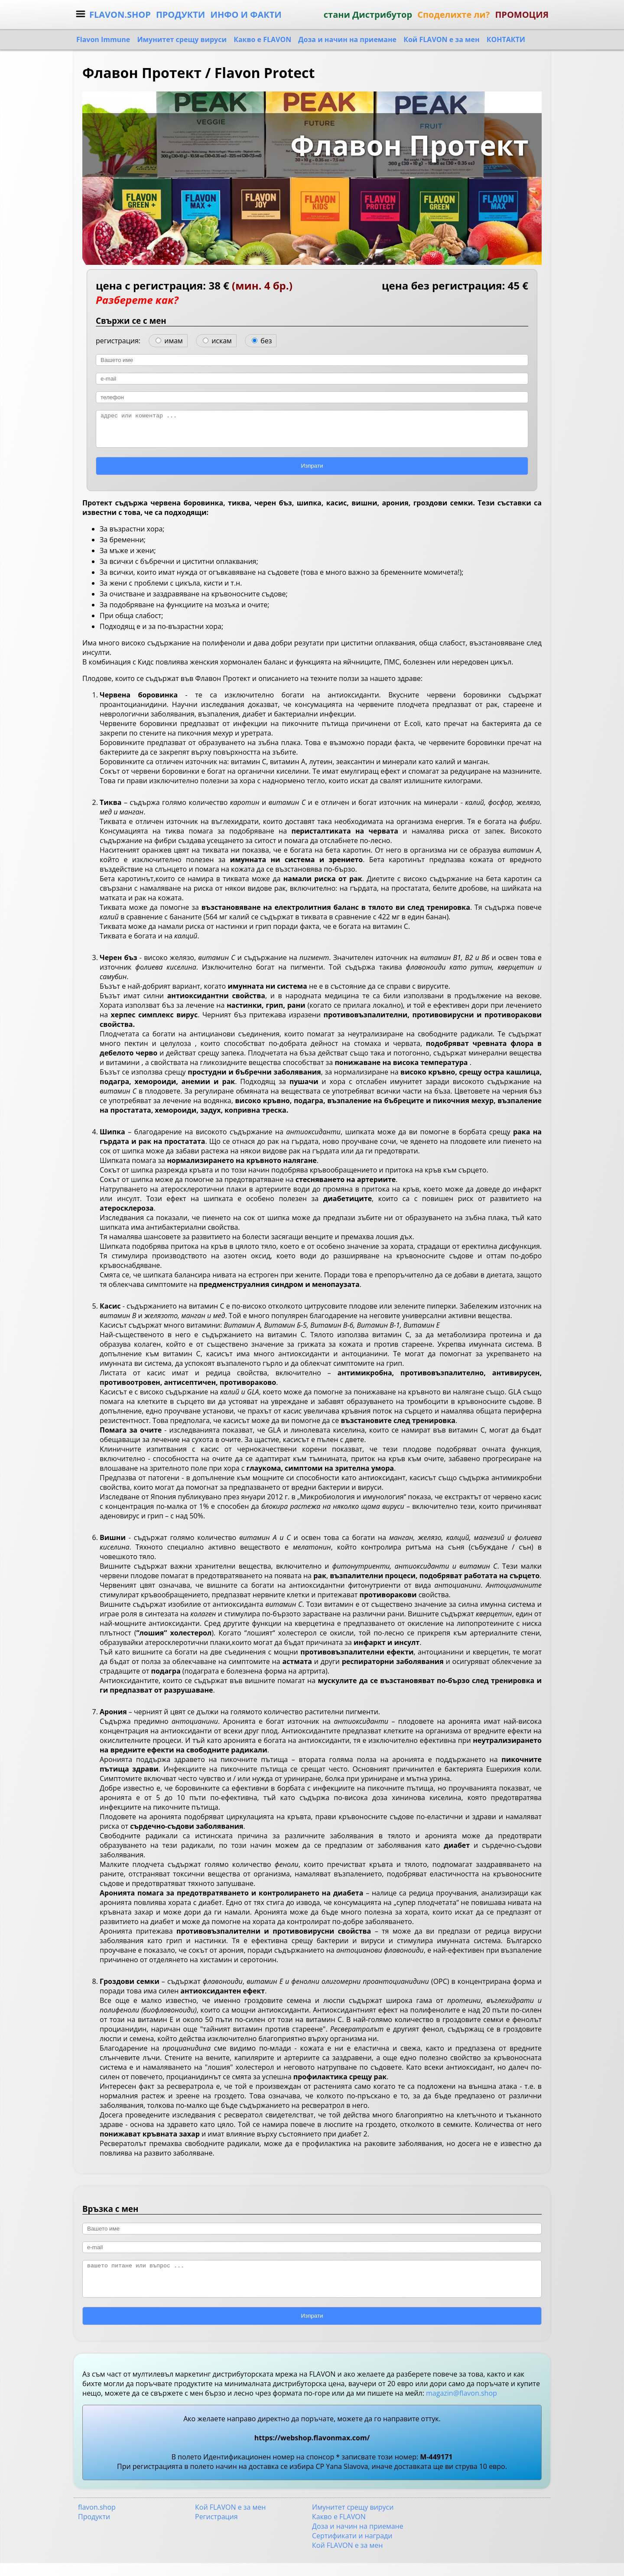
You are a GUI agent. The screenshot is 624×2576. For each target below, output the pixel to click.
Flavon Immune (103, 39)
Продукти (94, 2529)
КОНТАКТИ (506, 39)
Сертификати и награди (352, 2548)
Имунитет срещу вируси (182, 39)
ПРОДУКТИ (180, 14)
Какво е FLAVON (262, 39)
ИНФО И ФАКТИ (245, 14)
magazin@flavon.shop (461, 2406)
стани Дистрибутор (368, 14)
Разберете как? (137, 300)
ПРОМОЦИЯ (522, 14)
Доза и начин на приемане (347, 39)
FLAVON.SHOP (120, 14)
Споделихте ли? (453, 14)
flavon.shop (97, 2520)
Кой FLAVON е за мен (441, 39)
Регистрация (216, 2529)
